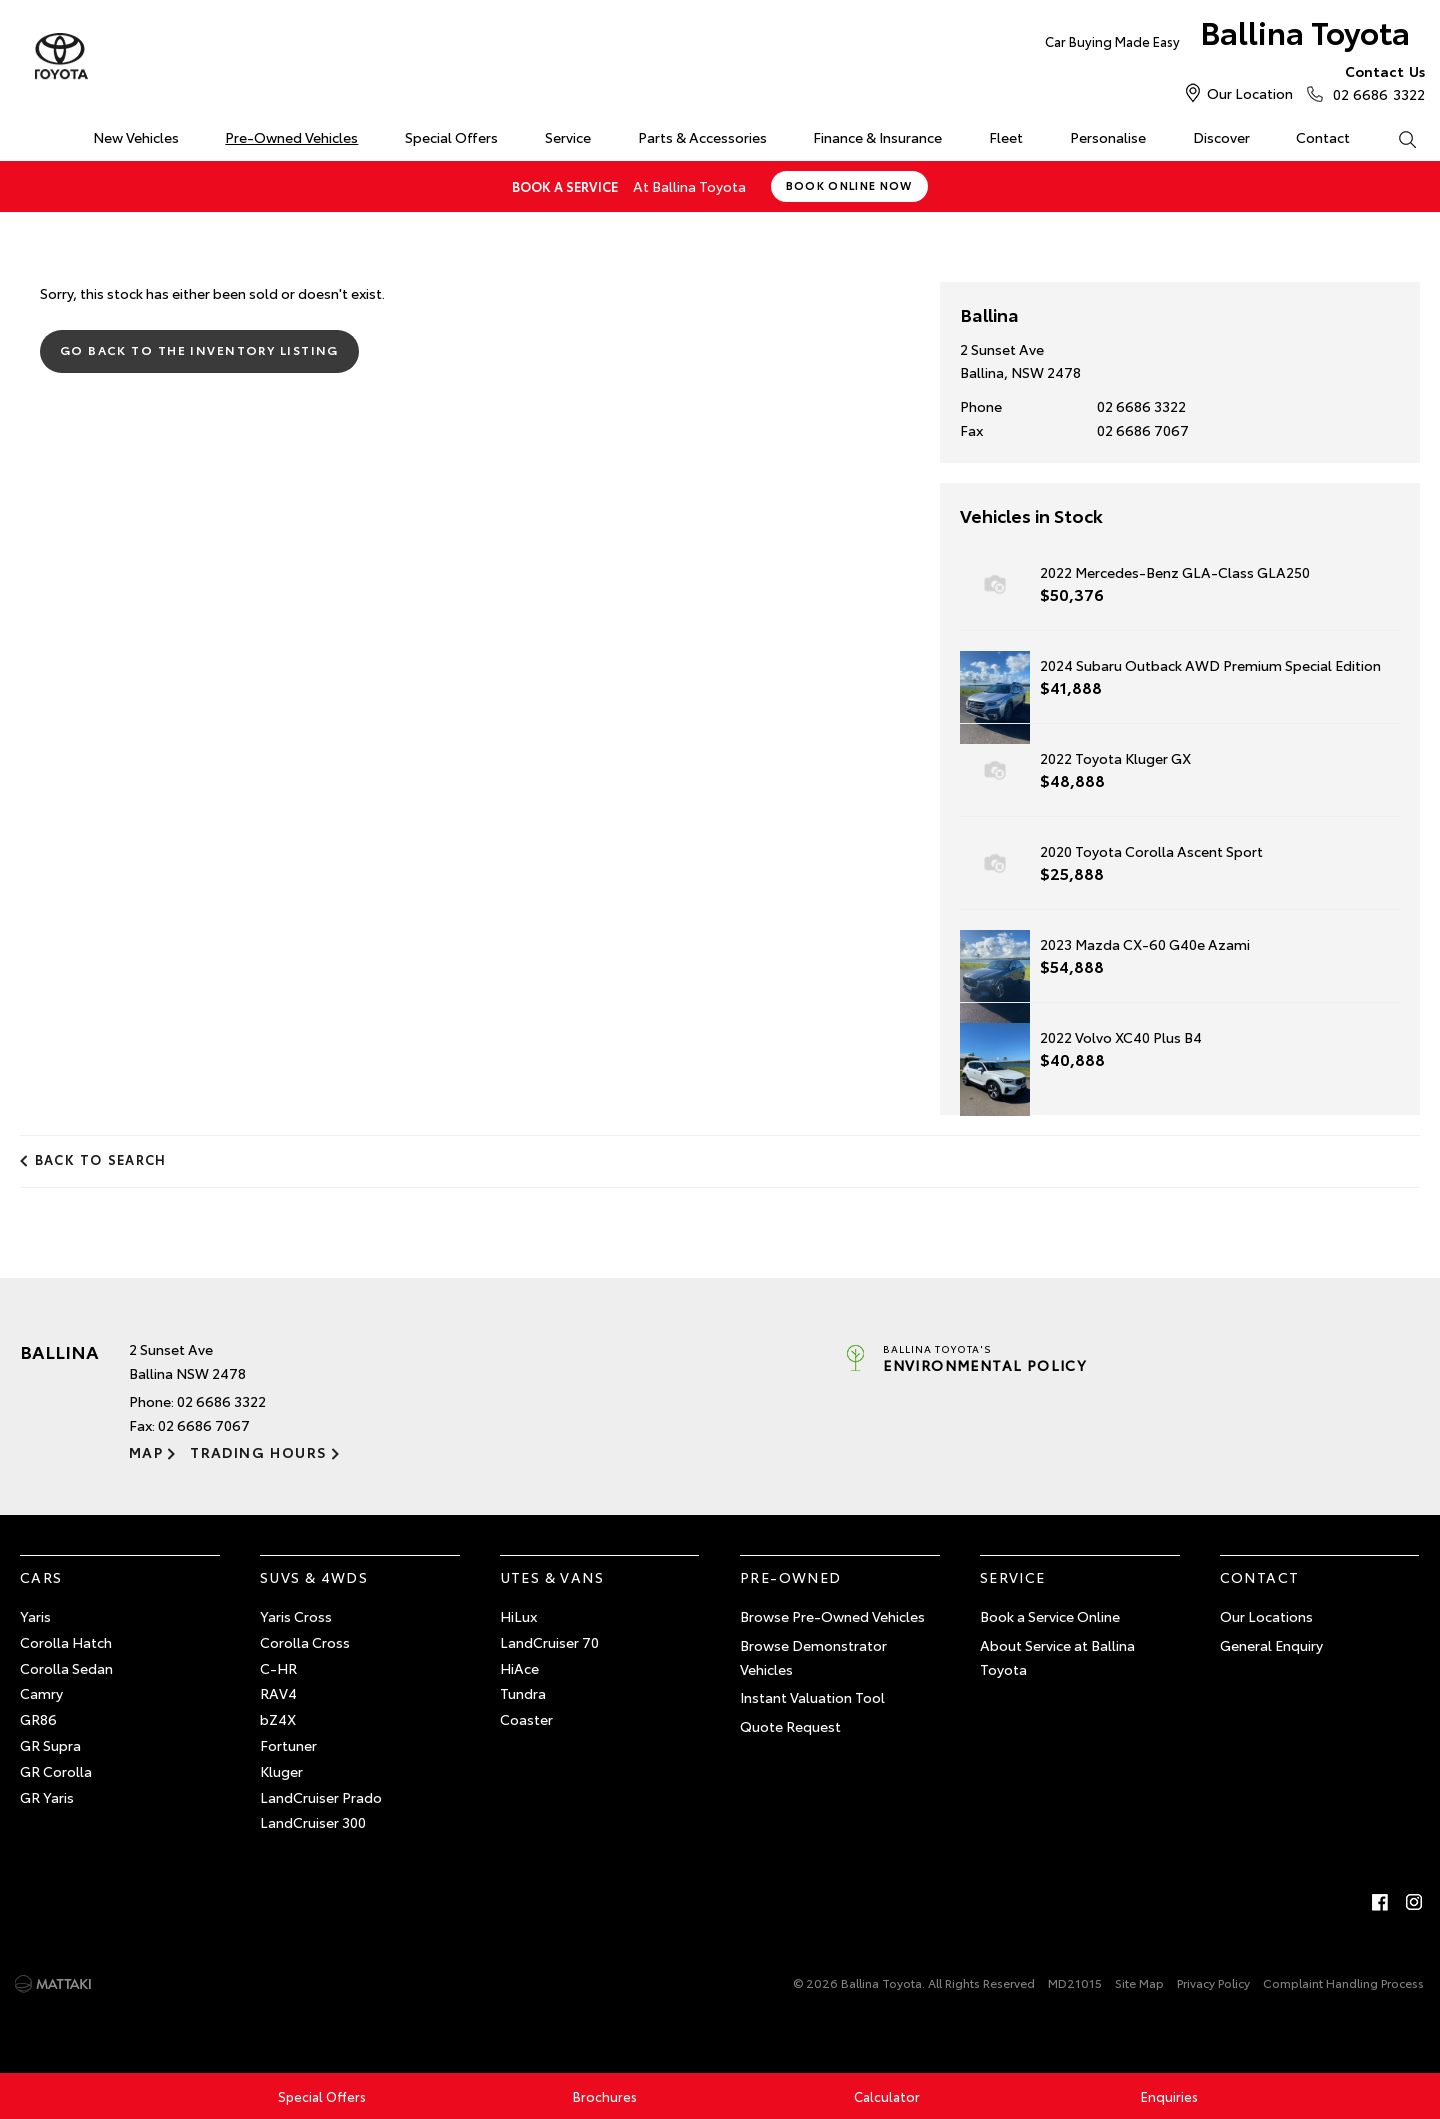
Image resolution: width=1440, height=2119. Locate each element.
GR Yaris (47, 1796)
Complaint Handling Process (1343, 1982)
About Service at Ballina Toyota (1057, 1656)
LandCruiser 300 (313, 1822)
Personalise (1108, 137)
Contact (1323, 137)
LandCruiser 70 (549, 1641)
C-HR (278, 1667)
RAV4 (278, 1693)
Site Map (1139, 1982)
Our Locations (1266, 1616)
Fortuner (288, 1745)
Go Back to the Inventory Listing (199, 349)
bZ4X (278, 1719)
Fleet (1006, 137)
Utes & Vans (552, 1577)
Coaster (526, 1719)
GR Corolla (56, 1770)
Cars (41, 1577)
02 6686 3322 (1374, 82)
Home (23, 133)
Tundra (523, 1693)
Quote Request (790, 1726)
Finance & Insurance (877, 137)
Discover (1221, 137)
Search (1395, 138)
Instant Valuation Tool (812, 1697)
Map (146, 1452)
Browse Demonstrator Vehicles (813, 1656)
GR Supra (50, 1745)
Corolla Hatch (66, 1641)
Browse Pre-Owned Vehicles (832, 1616)
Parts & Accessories (702, 137)
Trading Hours (258, 1452)
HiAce (519, 1667)
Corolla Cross (305, 1641)
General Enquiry (1271, 1644)
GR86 (38, 1719)
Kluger (281, 1770)
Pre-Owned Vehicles (291, 137)
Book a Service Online (1050, 1616)
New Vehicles (136, 137)
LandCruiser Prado (321, 1796)
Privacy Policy (1213, 1982)
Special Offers (451, 137)
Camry (41, 1693)
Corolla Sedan (66, 1667)
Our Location (1250, 93)
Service (568, 137)
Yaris (35, 1616)
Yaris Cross (296, 1616)
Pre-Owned (791, 1577)
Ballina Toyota (1226, 36)
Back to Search (101, 1159)
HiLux (518, 1616)
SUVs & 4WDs (314, 1577)
